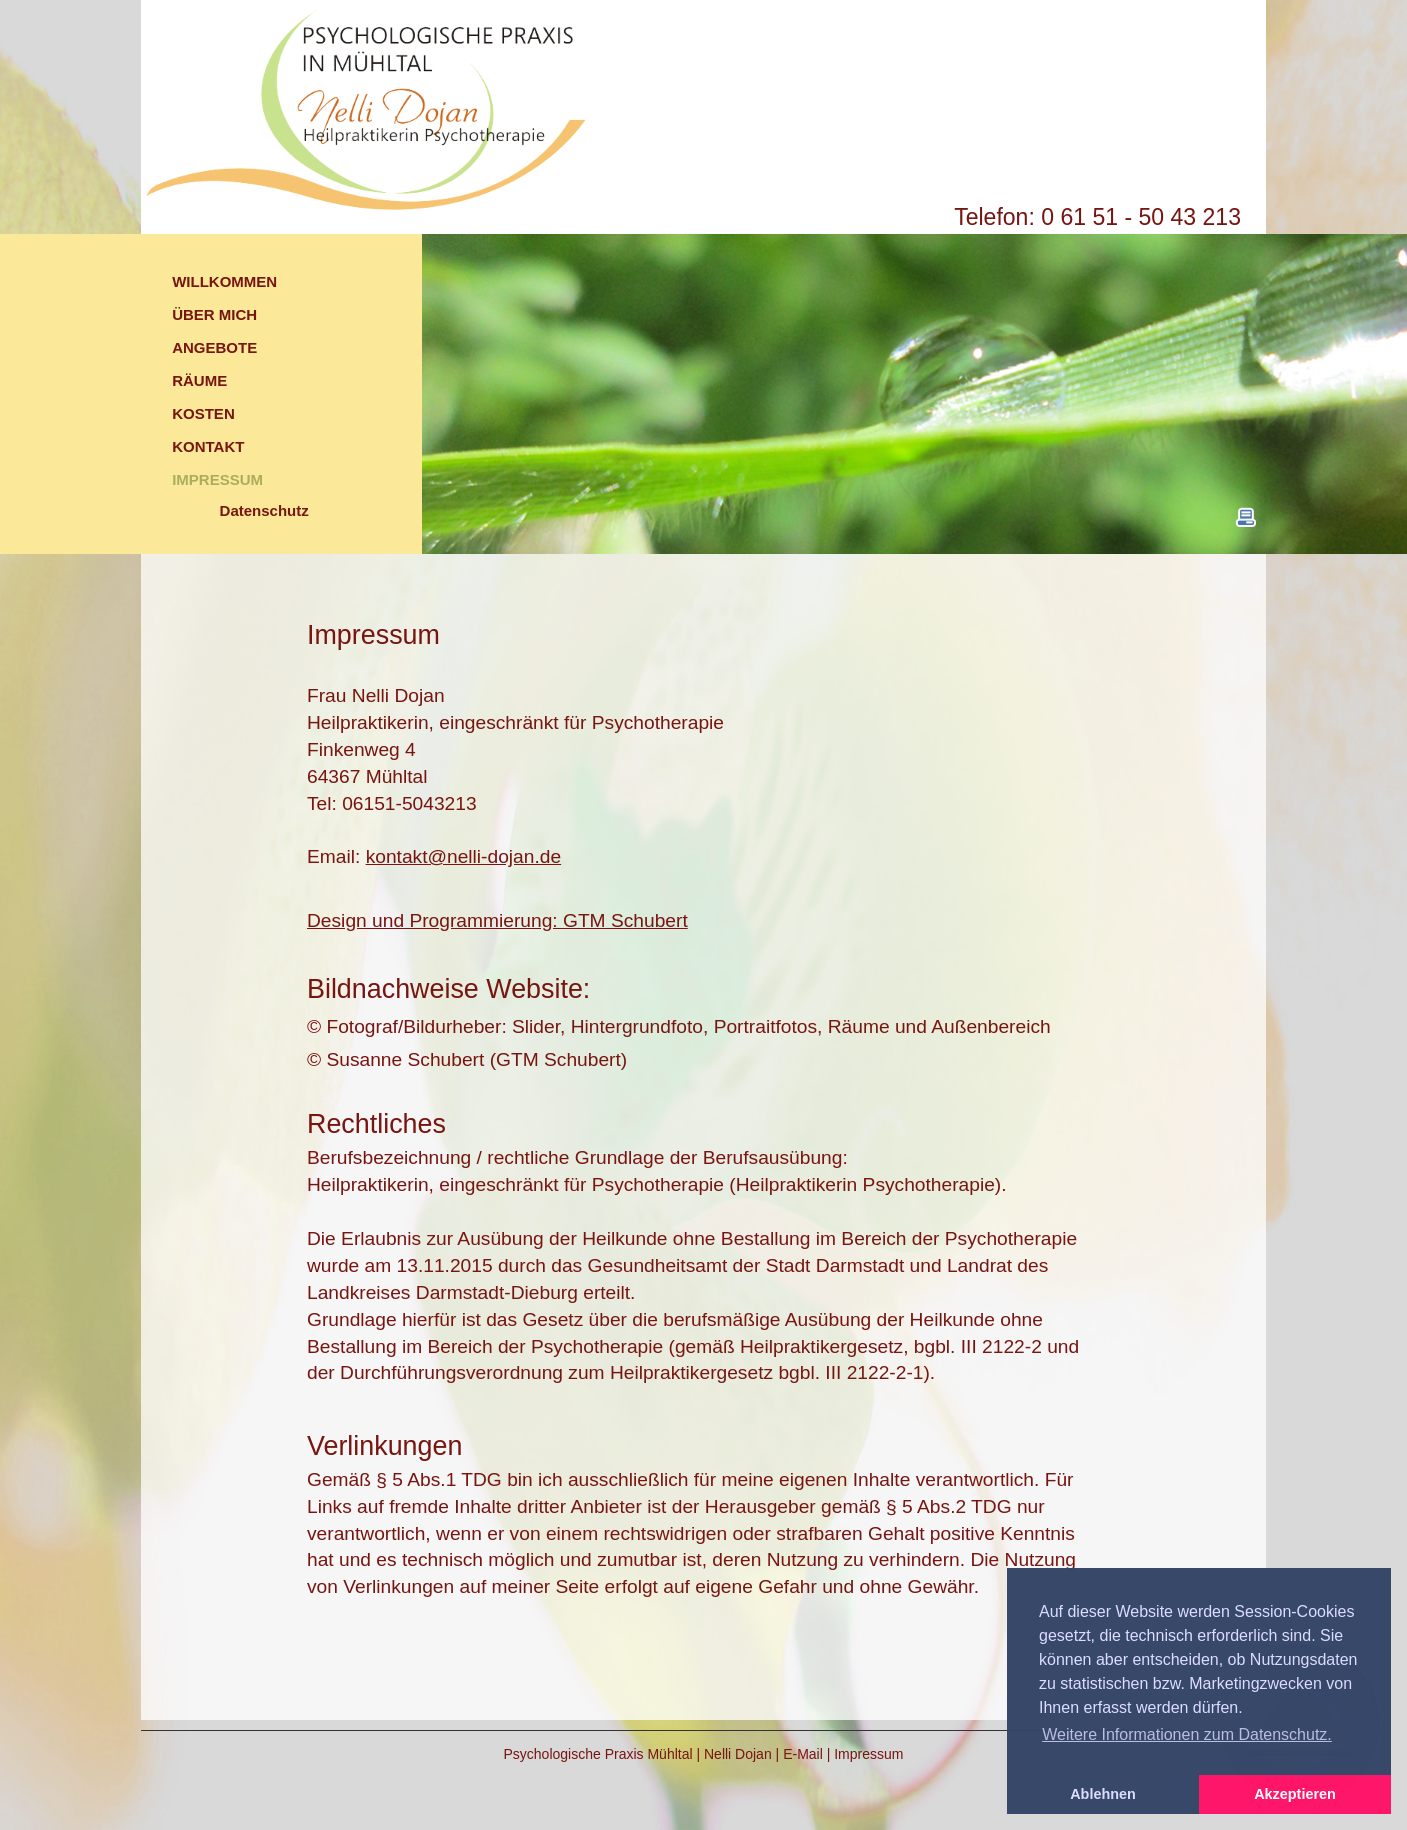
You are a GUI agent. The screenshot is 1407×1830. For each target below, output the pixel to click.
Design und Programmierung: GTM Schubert (497, 920)
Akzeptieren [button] (1295, 1794)
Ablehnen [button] (1103, 1794)
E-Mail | (808, 1754)
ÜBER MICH (214, 314)
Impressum (868, 1754)
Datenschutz (264, 510)
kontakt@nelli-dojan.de (463, 856)
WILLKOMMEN (224, 281)
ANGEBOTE (214, 347)
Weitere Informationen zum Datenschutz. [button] (1187, 1734)
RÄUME (199, 380)
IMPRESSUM (217, 479)
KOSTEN (203, 413)
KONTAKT (208, 446)
